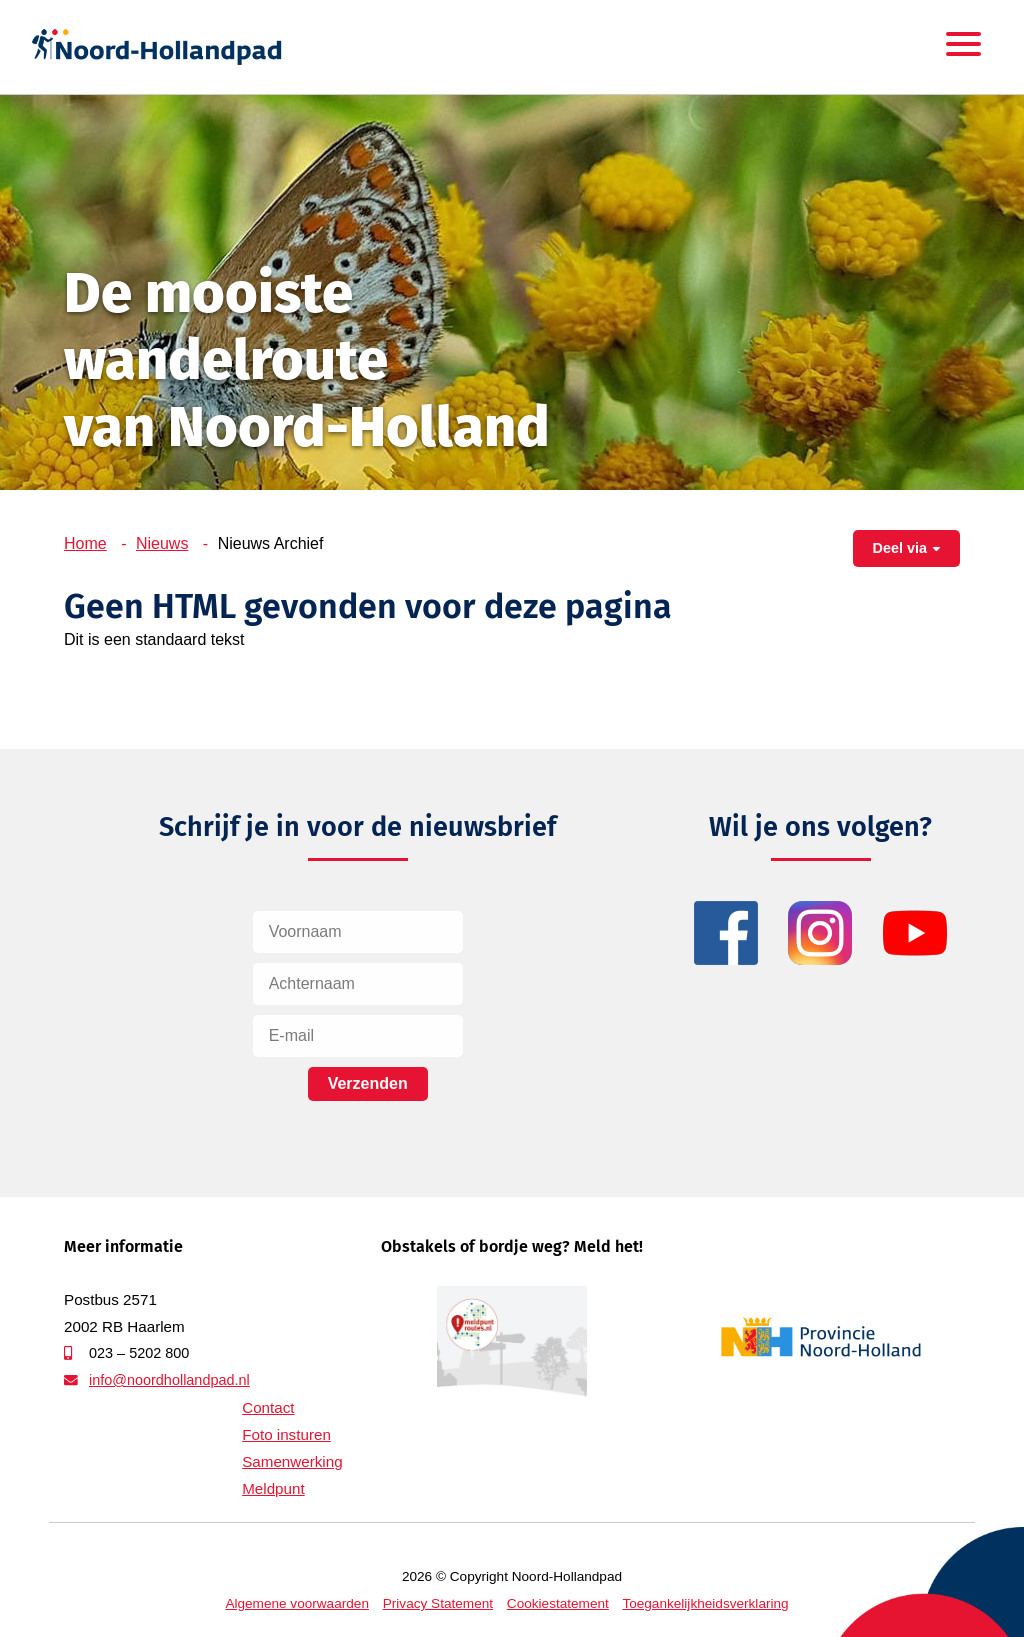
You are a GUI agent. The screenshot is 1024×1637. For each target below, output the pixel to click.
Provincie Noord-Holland (821, 1337)
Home (85, 543)
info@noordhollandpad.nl (169, 1380)
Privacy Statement (438, 1603)
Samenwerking (292, 1461)
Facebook (726, 933)
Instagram (820, 933)
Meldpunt (273, 1488)
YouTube (915, 933)
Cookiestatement (558, 1603)
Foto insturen (286, 1434)
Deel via (900, 548)
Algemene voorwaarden (297, 1603)
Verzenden (368, 1083)
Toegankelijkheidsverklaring (705, 1603)
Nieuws (162, 543)
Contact (268, 1407)
